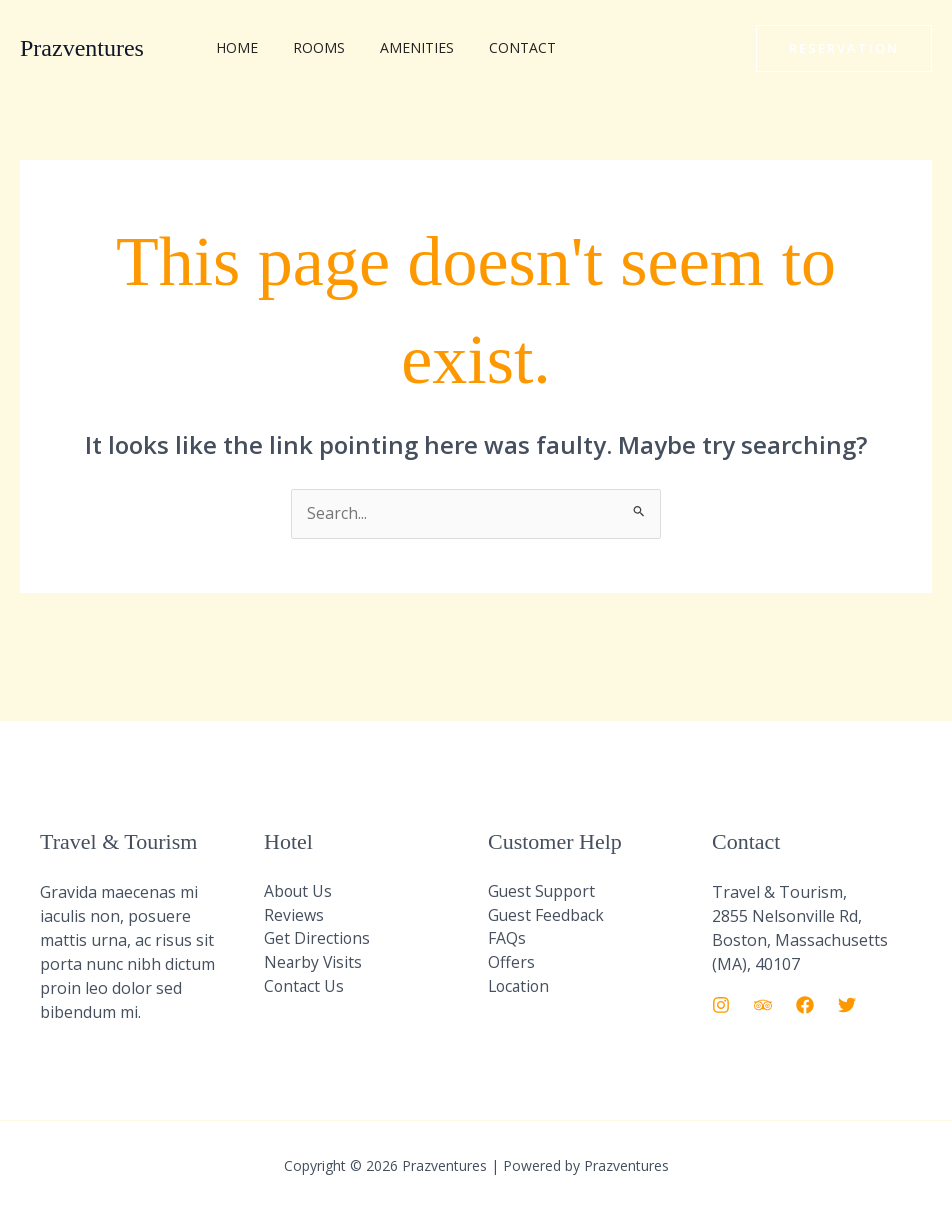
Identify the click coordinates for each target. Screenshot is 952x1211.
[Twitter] (847, 1006)
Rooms (309, 47)
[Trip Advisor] (763, 1006)
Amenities (400, 47)
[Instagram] (721, 1006)
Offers (511, 964)
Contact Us (305, 988)
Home (234, 47)
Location (520, 988)
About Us (299, 892)
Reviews (294, 916)
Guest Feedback (547, 916)
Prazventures (82, 48)
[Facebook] (805, 1006)
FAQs (507, 940)
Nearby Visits (314, 964)
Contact (498, 47)
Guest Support (543, 892)
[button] (844, 48)
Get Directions (317, 940)
